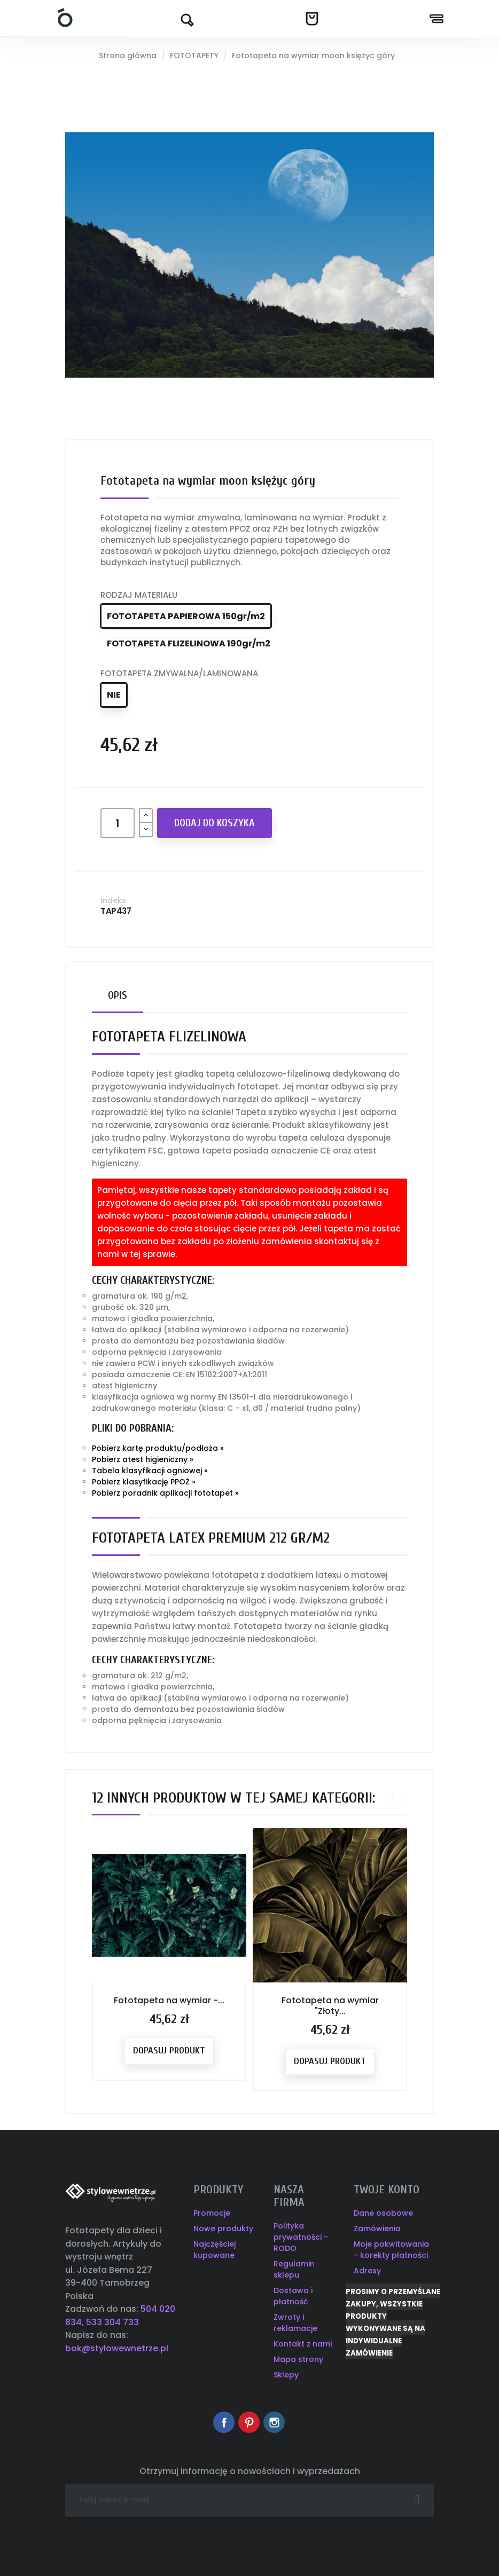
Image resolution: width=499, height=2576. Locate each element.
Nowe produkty (223, 2228)
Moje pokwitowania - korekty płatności (391, 2250)
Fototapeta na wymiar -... (169, 2000)
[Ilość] (117, 823)
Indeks (113, 900)
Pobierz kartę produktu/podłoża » (158, 1448)
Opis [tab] (117, 995)
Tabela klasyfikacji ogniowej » (150, 1470)
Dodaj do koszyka (214, 823)
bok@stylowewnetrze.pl (116, 2348)
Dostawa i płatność (293, 2296)
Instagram (274, 2422)
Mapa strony (298, 2359)
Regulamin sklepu (294, 2269)
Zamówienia (377, 2228)
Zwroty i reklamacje (295, 2323)
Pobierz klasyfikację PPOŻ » (144, 1481)
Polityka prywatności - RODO (301, 2237)
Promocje (211, 2213)
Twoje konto (386, 2189)
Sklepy (286, 2374)
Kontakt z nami (303, 2343)
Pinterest (249, 2422)
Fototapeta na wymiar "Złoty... (330, 2005)
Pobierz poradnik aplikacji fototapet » (165, 1493)
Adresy (367, 2270)
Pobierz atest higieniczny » (142, 1459)
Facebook (224, 2422)
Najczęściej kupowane (214, 2250)
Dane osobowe (383, 2213)
